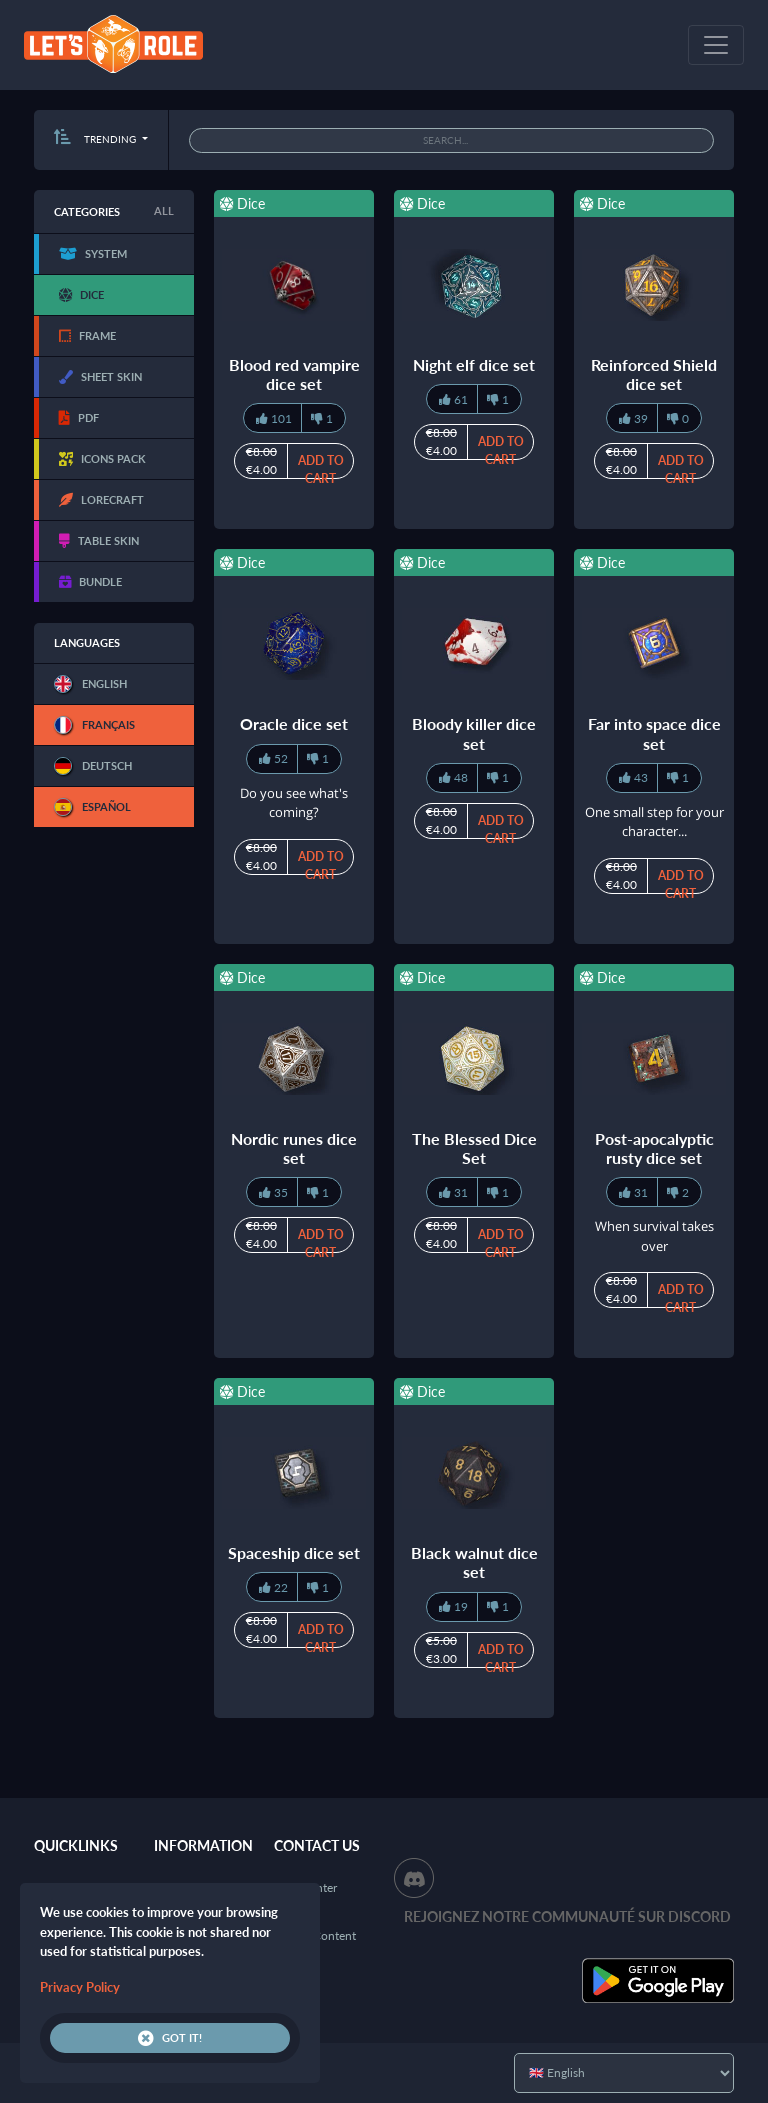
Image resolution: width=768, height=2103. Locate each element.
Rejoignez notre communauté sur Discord (567, 1916)
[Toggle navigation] (716, 45)
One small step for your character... (654, 822)
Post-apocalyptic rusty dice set (654, 1148)
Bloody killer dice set (474, 733)
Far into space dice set (654, 733)
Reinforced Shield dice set (654, 374)
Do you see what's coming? (294, 803)
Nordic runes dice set (294, 1148)
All (164, 210)
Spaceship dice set (294, 1552)
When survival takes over (654, 1236)
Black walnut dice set (474, 1562)
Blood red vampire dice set (294, 374)
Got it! (170, 2038)
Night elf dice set (474, 364)
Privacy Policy (80, 1987)
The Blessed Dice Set (474, 1148)
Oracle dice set (294, 723)
